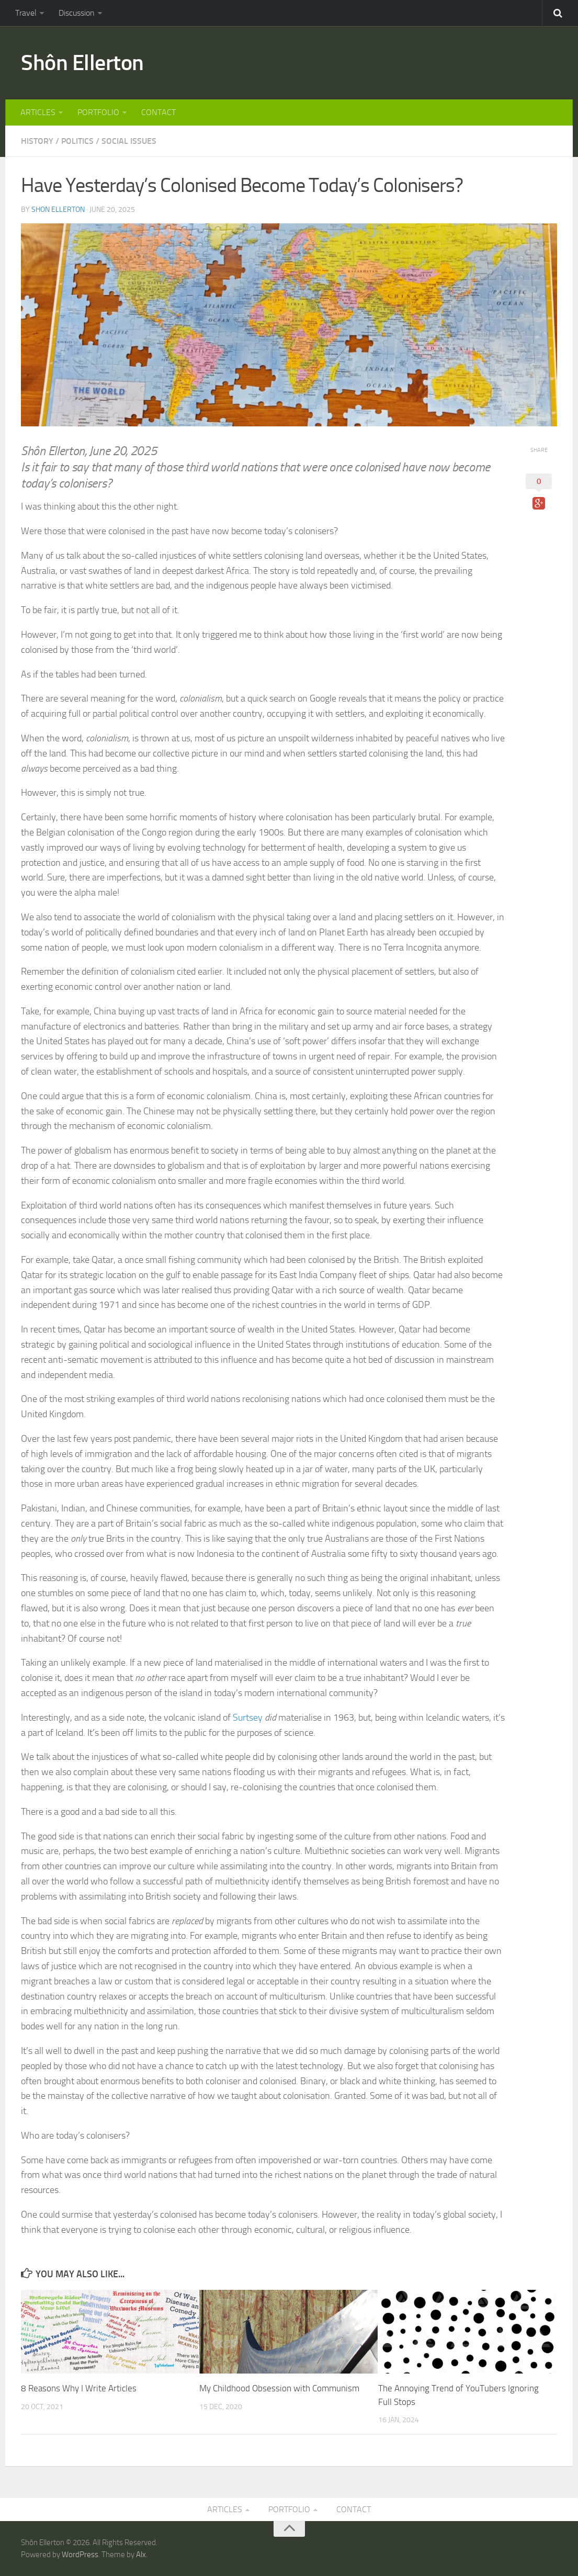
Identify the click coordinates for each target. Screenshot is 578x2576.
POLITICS (77, 141)
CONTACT (158, 112)
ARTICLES (37, 112)
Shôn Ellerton (82, 63)
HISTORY (37, 141)
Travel (26, 13)
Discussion (77, 13)
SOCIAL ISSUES (128, 141)
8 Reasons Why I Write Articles (79, 2388)
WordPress (80, 2554)
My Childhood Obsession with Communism (279, 2388)
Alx (141, 2554)
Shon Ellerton (58, 209)
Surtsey (248, 1717)
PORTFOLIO (98, 112)
